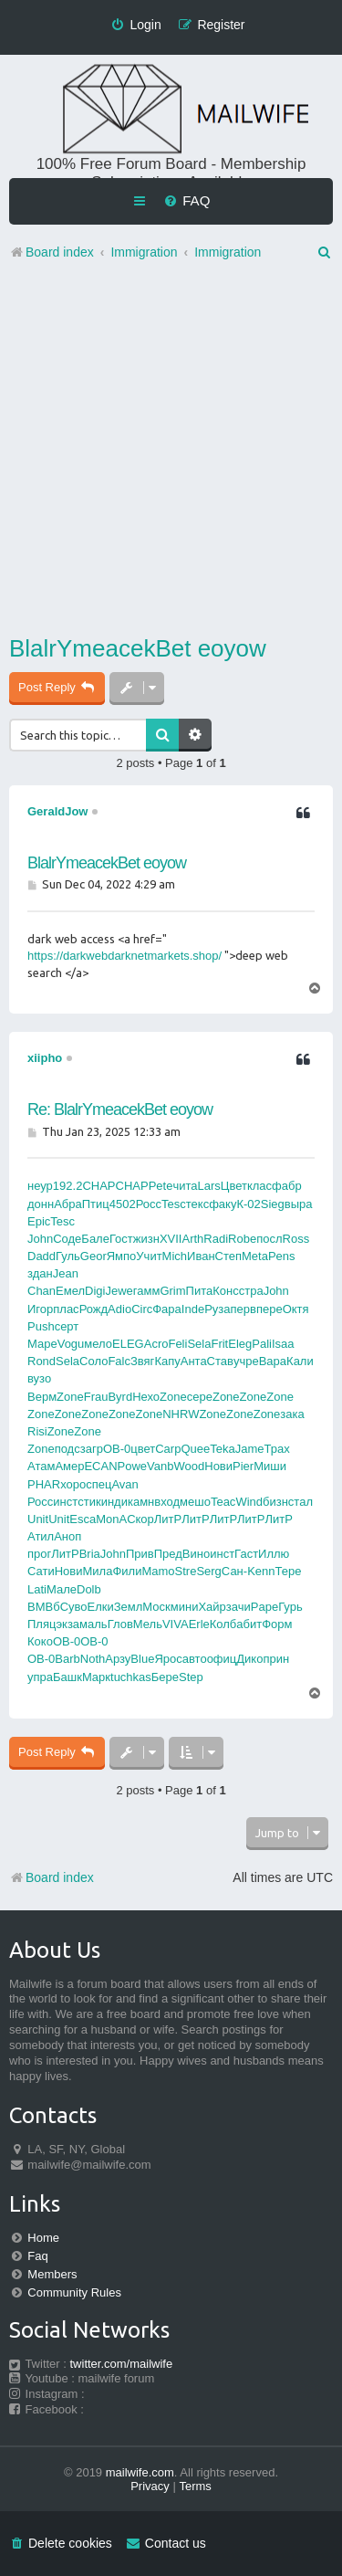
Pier (243, 1466)
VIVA (175, 1624)
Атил (40, 1536)
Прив (140, 1554)
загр (91, 1449)
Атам (41, 1466)
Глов (120, 1624)
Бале (95, 1239)
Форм (277, 1624)
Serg (208, 1571)
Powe (133, 1466)
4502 (122, 1204)
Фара (166, 1309)
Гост (121, 1239)
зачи (238, 1607)
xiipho (44, 1058)
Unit (37, 1519)
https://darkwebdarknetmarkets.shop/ (124, 955)
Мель (147, 1624)
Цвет (234, 1186)
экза (67, 1624)
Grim (172, 1291)
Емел (70, 1291)
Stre (186, 1571)
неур (40, 1186)
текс (197, 1204)
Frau (96, 1397)
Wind (249, 1502)
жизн (146, 1239)
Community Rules (74, 2292)
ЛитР (167, 1519)
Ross (296, 1239)
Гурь (290, 1607)
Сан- (234, 1571)
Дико (249, 1659)
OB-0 (116, 1449)
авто (194, 1659)
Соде (67, 1239)
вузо (39, 1378)
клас (259, 1186)
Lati (37, 1589)
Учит (148, 1256)
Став (220, 1361)
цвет (142, 1449)
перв (243, 1309)
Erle (199, 1624)
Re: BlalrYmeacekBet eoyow (119, 1109)
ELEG (128, 1344)
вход (167, 1502)
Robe (242, 1239)
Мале (62, 1589)
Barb (67, 1659)
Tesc (173, 1204)
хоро (73, 1484)
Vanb (160, 1466)
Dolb (89, 1589)
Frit (219, 1344)
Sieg (273, 1204)
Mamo (157, 1571)
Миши (270, 1466)
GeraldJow (57, 811)
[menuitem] (186, 201)
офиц (222, 1659)
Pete (161, 1186)
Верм (42, 1397)
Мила (98, 1571)
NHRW (180, 1414)
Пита (199, 1291)
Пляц (41, 1624)
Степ (228, 1256)
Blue (142, 1659)
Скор (140, 1519)
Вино (196, 1554)
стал (300, 1502)
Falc (119, 1361)
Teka (222, 1449)
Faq (37, 2256)
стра (251, 1291)
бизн (275, 1502)
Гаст (246, 1554)
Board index (51, 1877)
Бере (165, 1677)
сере (199, 1397)
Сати (41, 1571)
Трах (276, 1449)
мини (185, 1607)
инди (114, 1502)
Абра (68, 1204)
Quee (195, 1449)
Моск (156, 1607)
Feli (177, 1344)
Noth (92, 1659)
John (40, 1239)
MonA (111, 1519)
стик (89, 1502)
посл (269, 1239)
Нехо (146, 1397)
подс (67, 1449)
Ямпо (122, 1256)
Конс (225, 1291)
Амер (69, 1466)
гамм (147, 1291)
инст (65, 1502)
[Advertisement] (171, 451)
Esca (82, 1519)
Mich (174, 1256)
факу (222, 1204)
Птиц (95, 1204)
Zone (70, 1397)
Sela (199, 1344)
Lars (208, 1186)
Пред (168, 1554)
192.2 (68, 1186)
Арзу (117, 1659)
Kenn (261, 1571)
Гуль (68, 1256)
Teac (223, 1502)
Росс (148, 1204)
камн (141, 1502)
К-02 (248, 1204)
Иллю (273, 1554)
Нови (218, 1466)
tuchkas (130, 1677)
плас (65, 1309)
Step (191, 1677)
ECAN (100, 1466)
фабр (287, 1186)
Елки (101, 1607)
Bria (89, 1554)
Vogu (71, 1344)
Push (41, 1326)
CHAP (98, 1186)
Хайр (211, 1607)
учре (246, 1361)
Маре (42, 1344)
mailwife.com (140, 2472)
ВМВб (43, 1607)
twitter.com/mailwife (121, 2364)
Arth (192, 1239)
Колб (223, 1624)
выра (299, 1204)
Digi (95, 1291)
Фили (126, 1571)
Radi (215, 1239)
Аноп (67, 1536)
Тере (288, 1571)
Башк (67, 1677)
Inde (192, 1309)
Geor (93, 1256)
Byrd (120, 1397)
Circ (141, 1309)
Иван (201, 1256)
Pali (262, 1344)
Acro (156, 1344)
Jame (249, 1449)
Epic (38, 1221)
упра (40, 1677)
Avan (124, 1484)
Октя (296, 1309)
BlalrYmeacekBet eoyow (137, 648)
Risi (37, 1431)
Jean (65, 1273)
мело (98, 1344)
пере (269, 1309)
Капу (167, 1361)
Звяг (142, 1361)
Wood (189, 1466)
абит (249, 1624)
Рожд (93, 1309)
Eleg (240, 1344)
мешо (195, 1502)
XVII (171, 1239)
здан (40, 1273)
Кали (300, 1361)
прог (39, 1554)
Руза (217, 1309)
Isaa (283, 1344)
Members (52, 2274)
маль (93, 1624)
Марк (96, 1677)
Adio (119, 1309)
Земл (128, 1607)
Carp (168, 1449)
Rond (41, 1361)
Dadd (41, 1256)
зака (292, 1414)
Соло (93, 1361)
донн (40, 1204)
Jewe (118, 1291)
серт (67, 1326)
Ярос (167, 1659)
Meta (255, 1256)
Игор (40, 1309)
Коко (40, 1641)
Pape (264, 1607)
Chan (41, 1291)
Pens (281, 1256)
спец (98, 1484)
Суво (74, 1607)
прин (276, 1659)
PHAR (43, 1484)
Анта (194, 1361)
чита (184, 1186)
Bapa (272, 1361)
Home (43, 2238)
